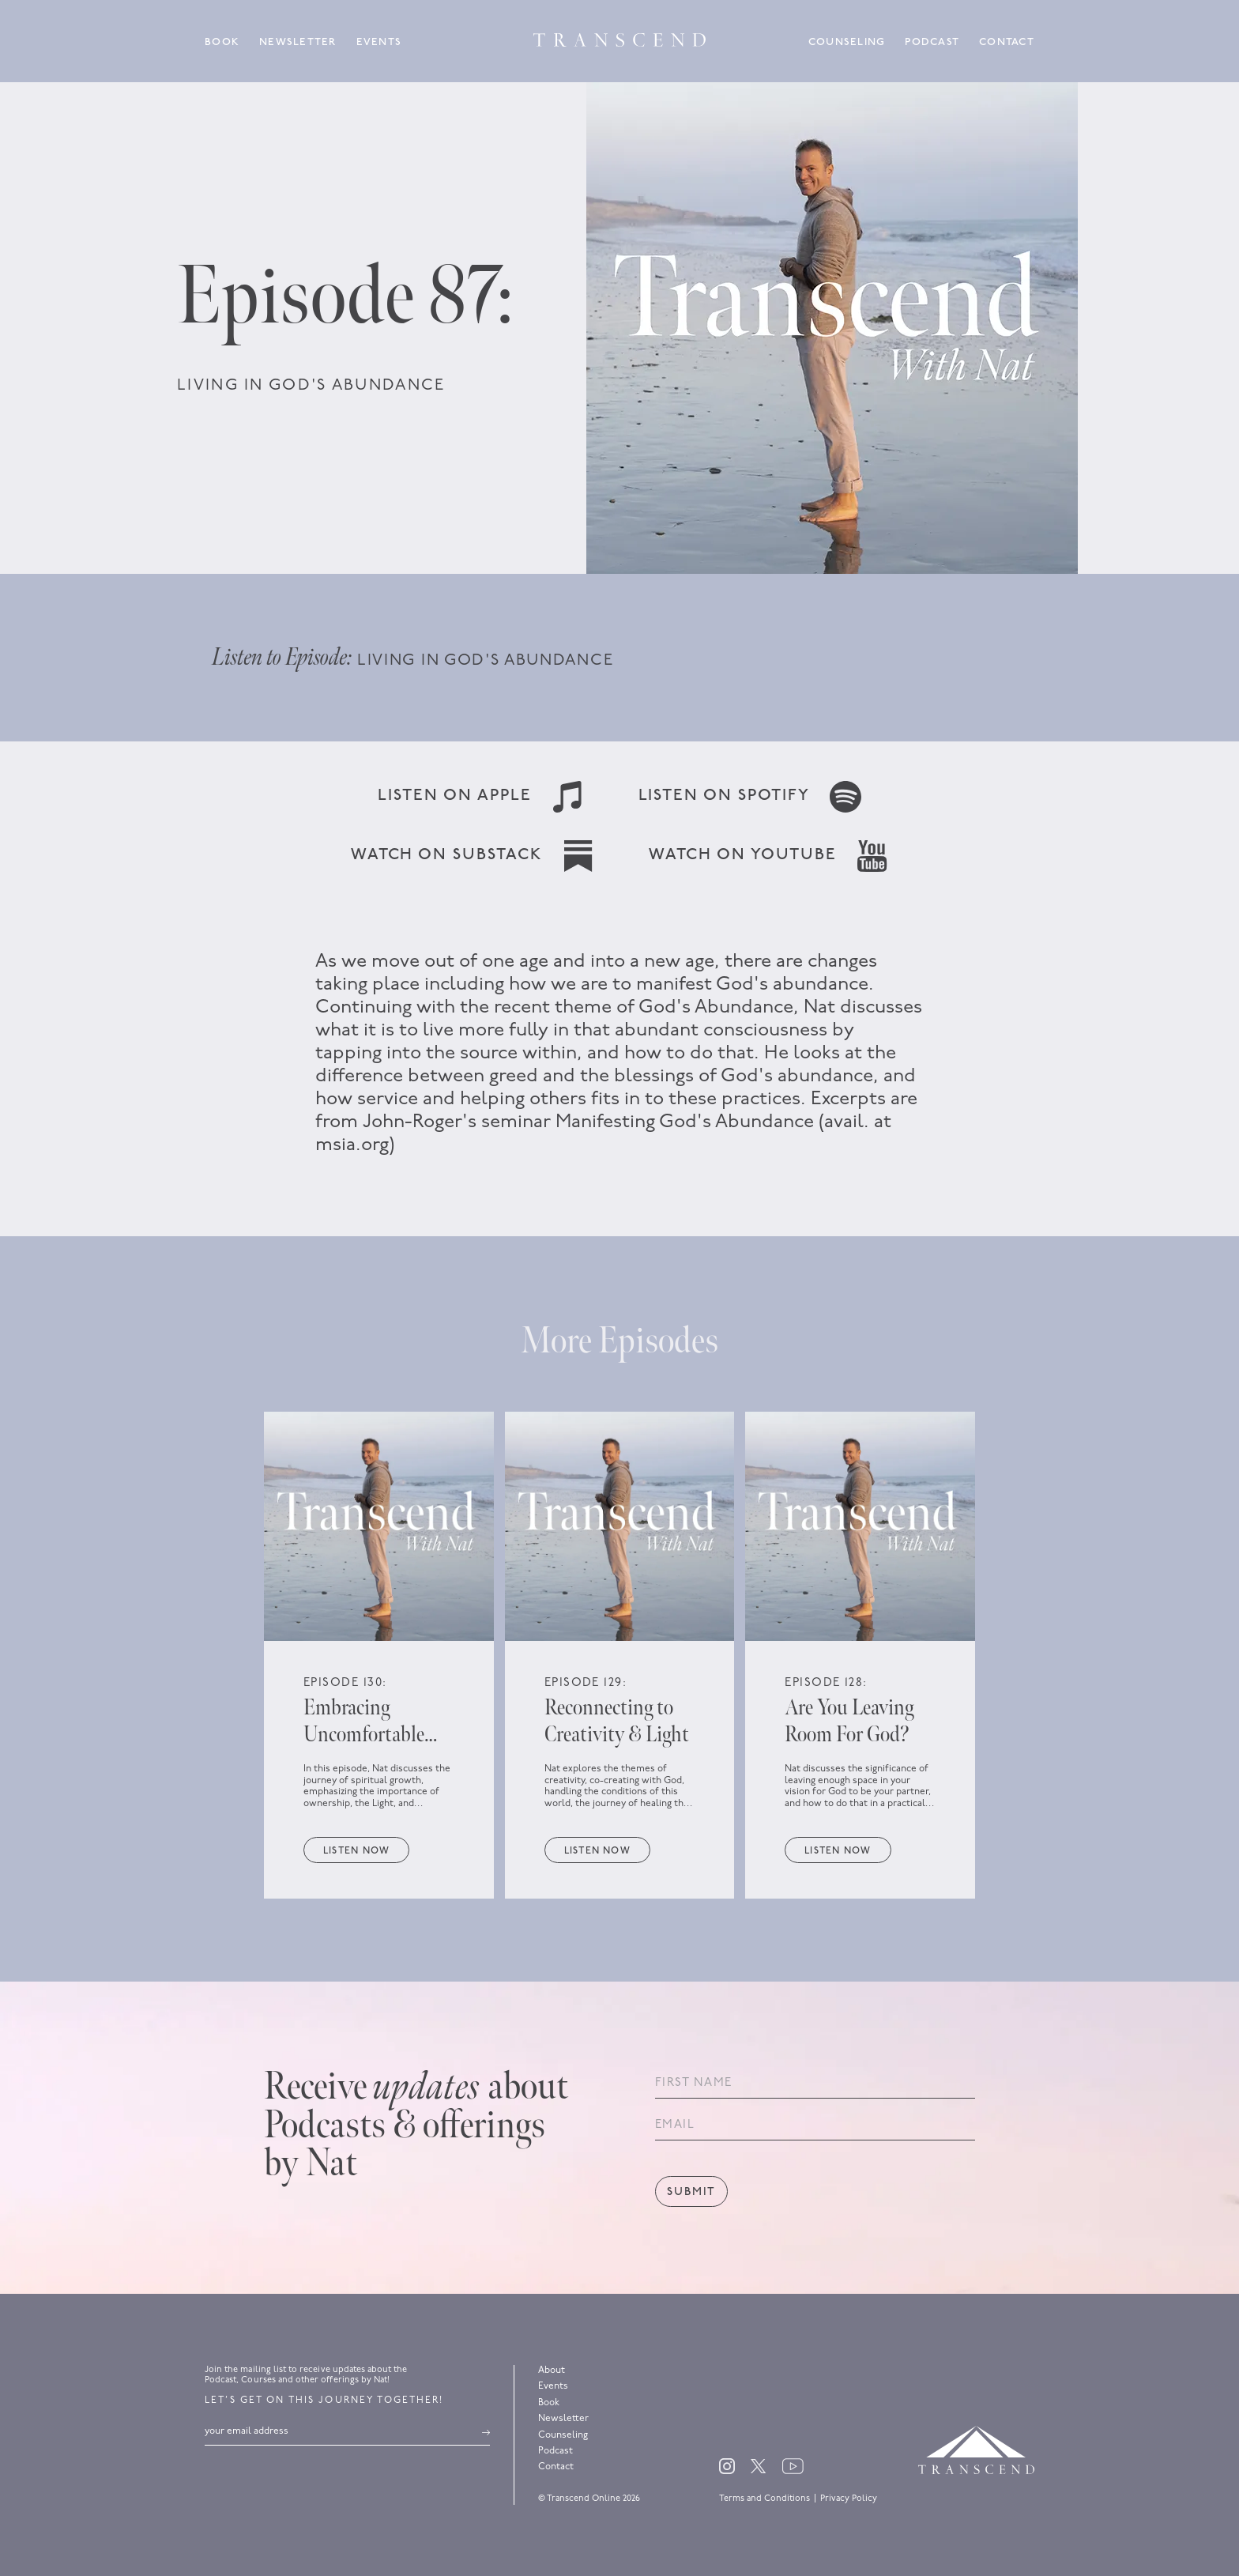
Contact (1006, 42)
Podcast (932, 42)
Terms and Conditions (764, 2499)
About (551, 2370)
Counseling (847, 42)
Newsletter (298, 42)
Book (222, 42)
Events (379, 42)
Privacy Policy (848, 2499)
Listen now (356, 1851)
